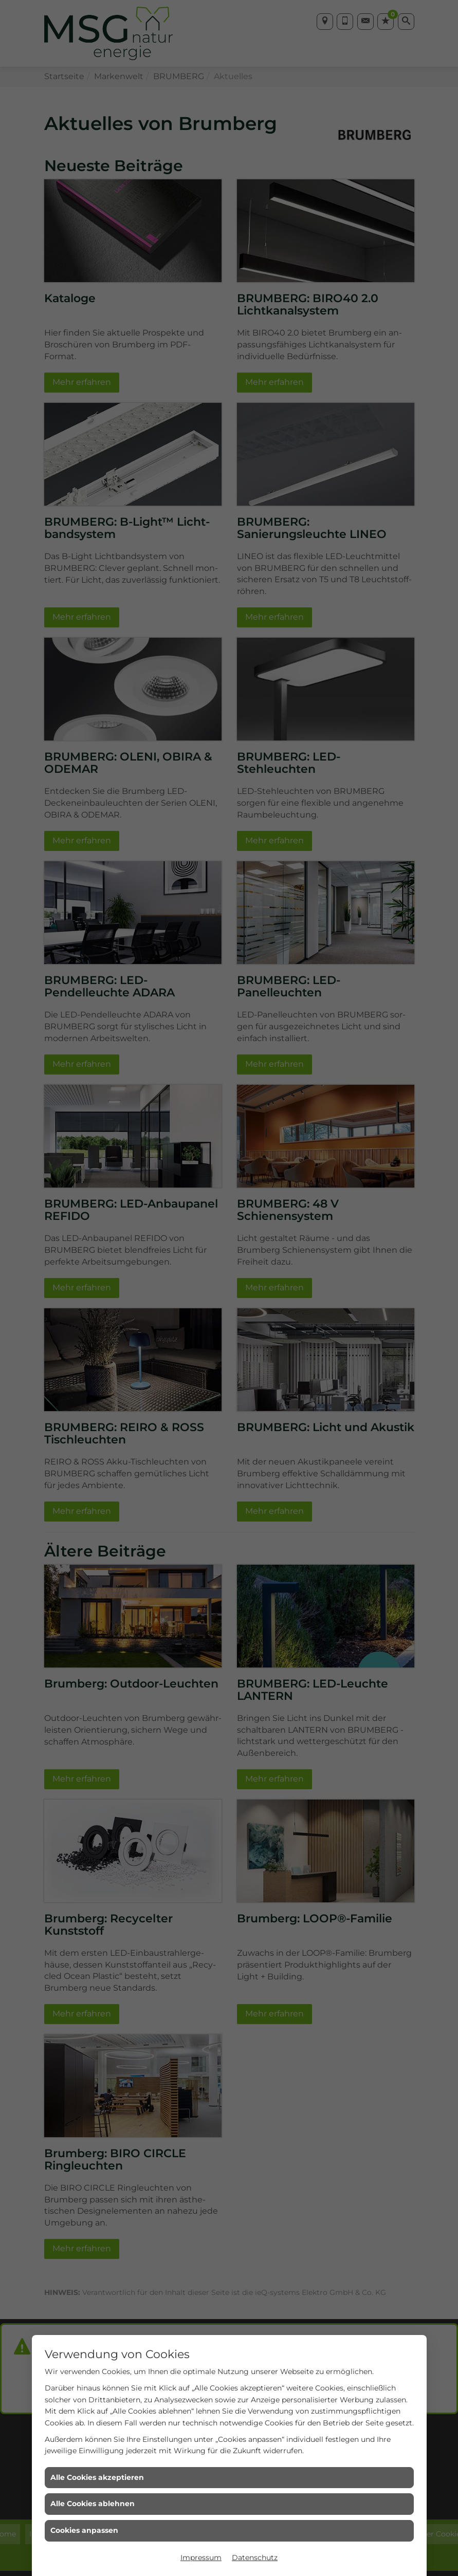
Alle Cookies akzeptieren (97, 2477)
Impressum (201, 2557)
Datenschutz (255, 2557)
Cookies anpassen (84, 2530)
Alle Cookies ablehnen (92, 2503)
